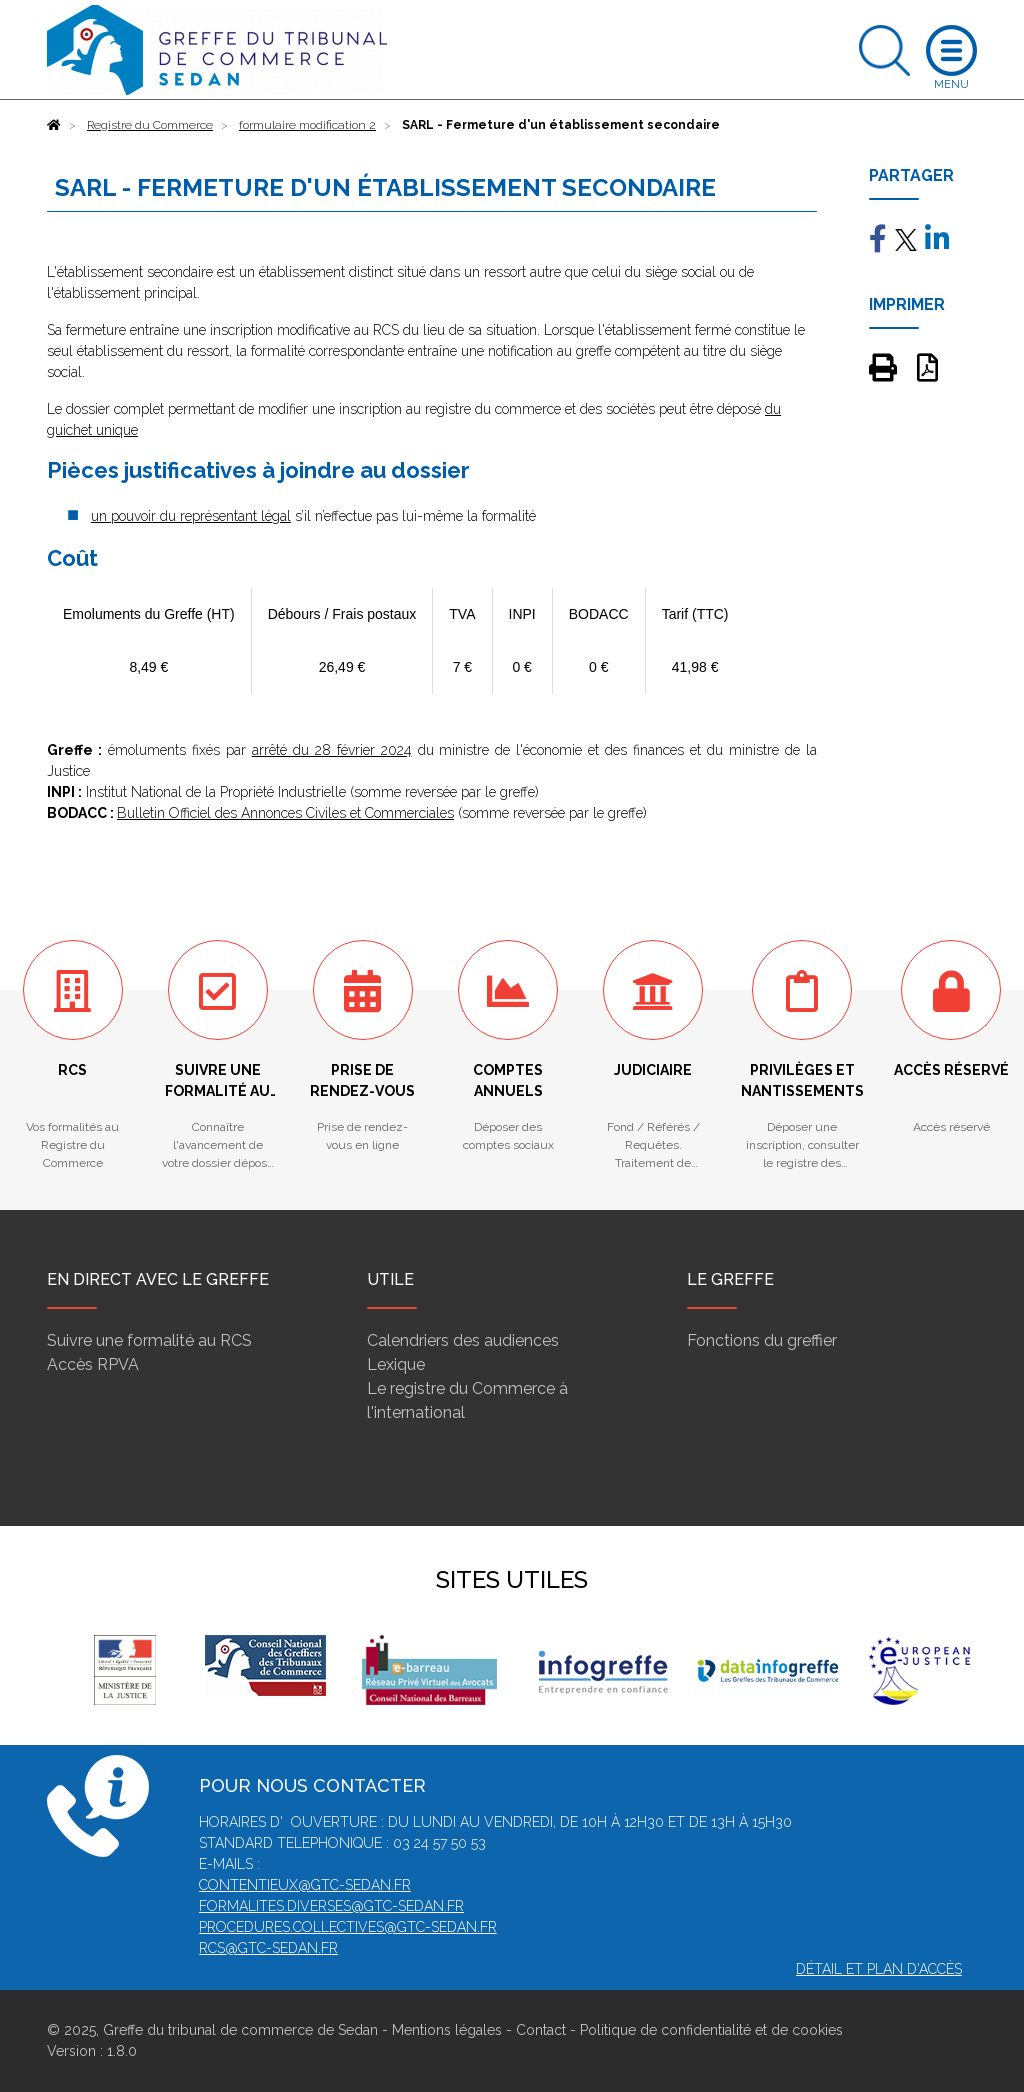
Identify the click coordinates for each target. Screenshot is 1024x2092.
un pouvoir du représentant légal (191, 516)
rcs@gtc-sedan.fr (268, 1948)
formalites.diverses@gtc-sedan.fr (331, 1906)
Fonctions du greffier (762, 1340)
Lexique (396, 1364)
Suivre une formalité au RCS (149, 1340)
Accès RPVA (93, 1364)
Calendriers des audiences (463, 1340)
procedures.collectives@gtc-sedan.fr (348, 1927)
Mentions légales (447, 2030)
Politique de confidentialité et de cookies (711, 2030)
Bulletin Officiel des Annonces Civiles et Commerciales (285, 813)
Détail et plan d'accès (879, 1969)
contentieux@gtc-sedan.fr (305, 1885)
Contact (541, 2030)
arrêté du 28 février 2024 (332, 750)
